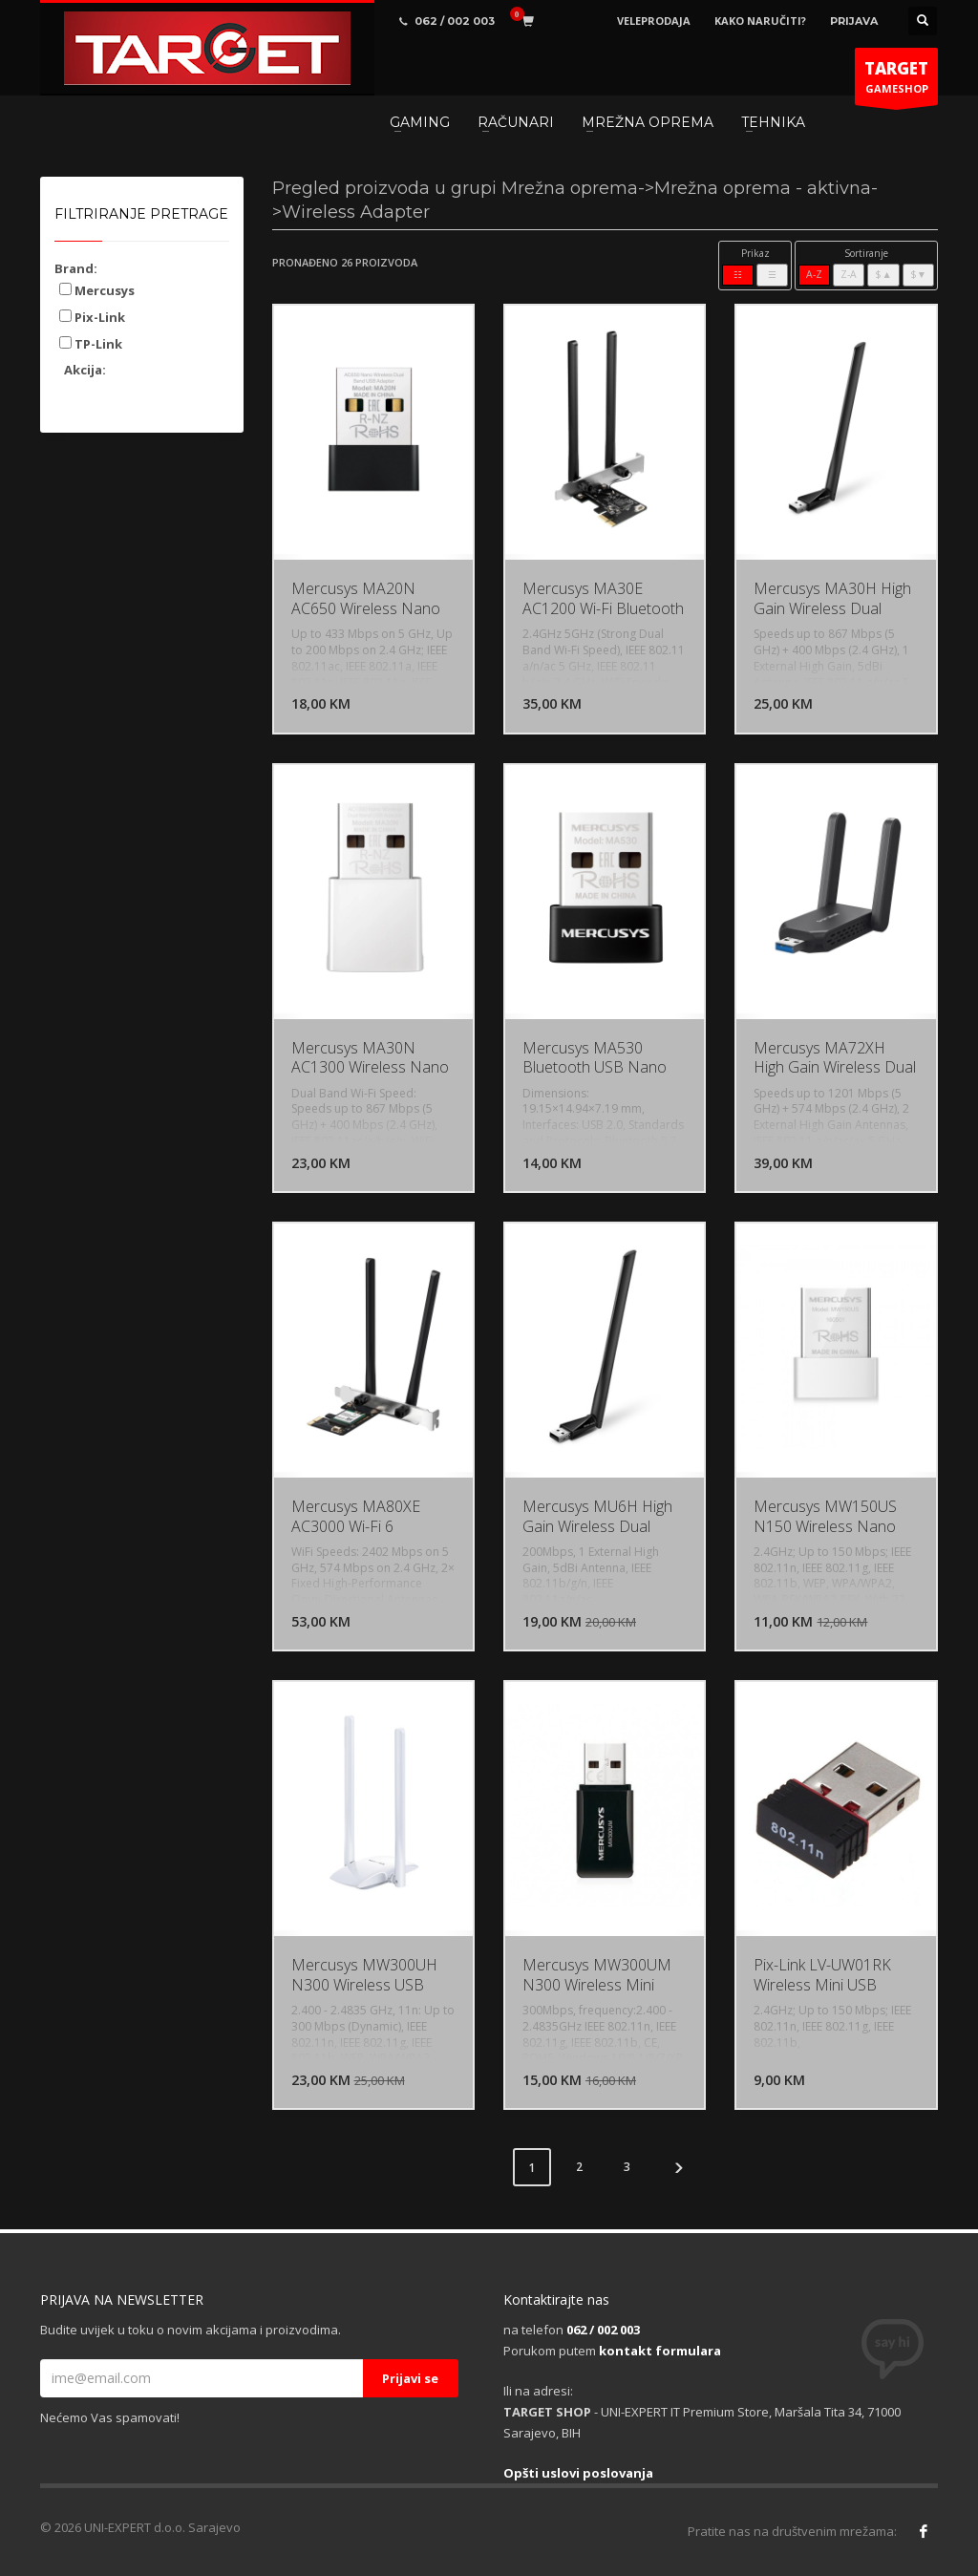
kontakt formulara (660, 2350)
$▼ (918, 274)
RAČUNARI (516, 122)
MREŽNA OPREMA (647, 122)
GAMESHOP (896, 81)
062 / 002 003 (603, 2329)
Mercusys (97, 290)
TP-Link (90, 343)
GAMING (420, 122)
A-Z (814, 274)
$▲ (883, 274)
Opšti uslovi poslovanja (578, 2472)
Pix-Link (92, 317)
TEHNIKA (773, 122)
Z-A (848, 274)
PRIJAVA (854, 21)
